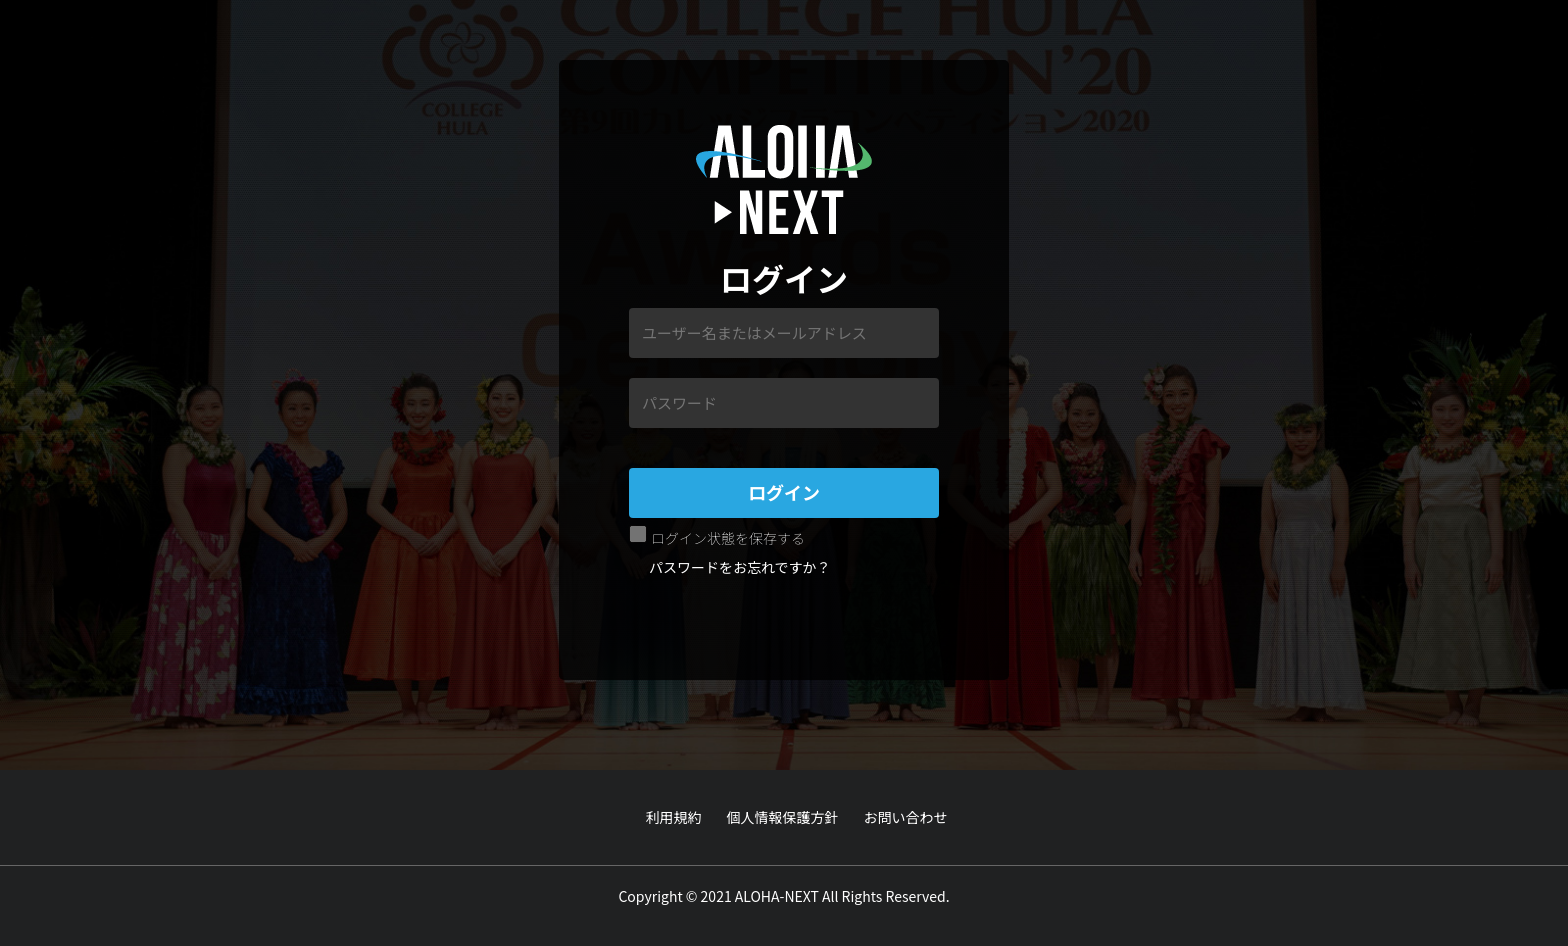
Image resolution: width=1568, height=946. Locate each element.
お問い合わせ (906, 817)
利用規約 (674, 817)
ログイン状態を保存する (728, 538)
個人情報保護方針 (783, 817)
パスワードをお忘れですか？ (740, 567)
